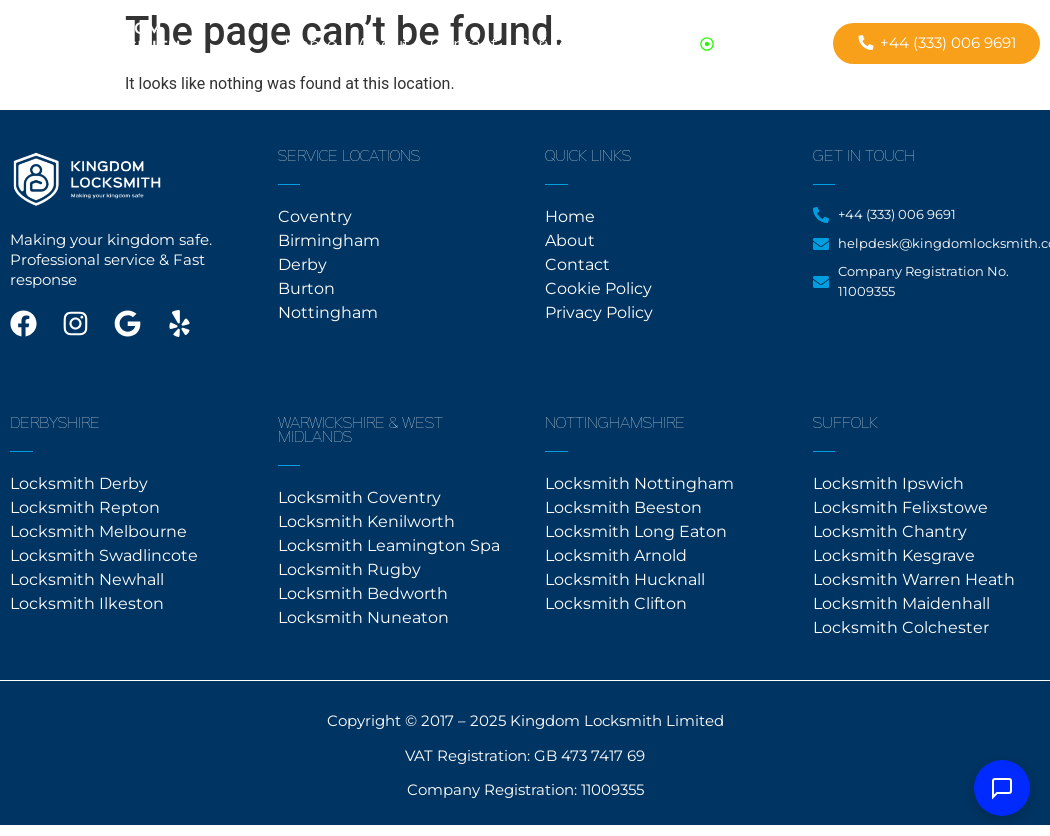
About (383, 44)
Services (552, 44)
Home (310, 44)
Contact (464, 44)
